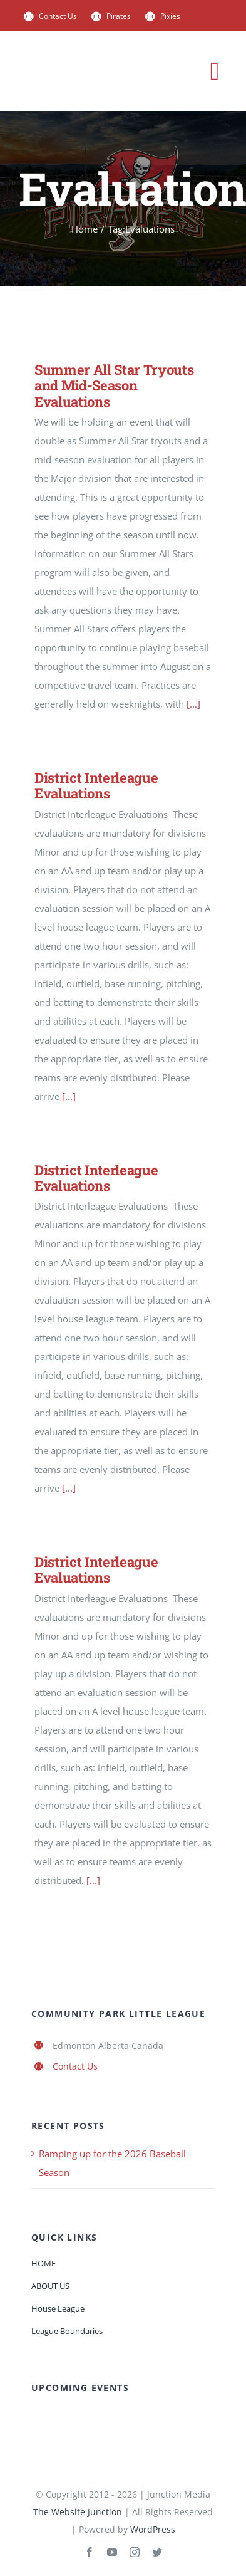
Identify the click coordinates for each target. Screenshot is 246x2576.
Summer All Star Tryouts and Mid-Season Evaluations (113, 385)
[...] (193, 704)
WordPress (152, 2529)
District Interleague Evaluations (96, 785)
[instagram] (135, 2552)
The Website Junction (77, 2512)
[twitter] (157, 2552)
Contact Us (75, 2066)
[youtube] (112, 2552)
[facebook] (90, 2552)
